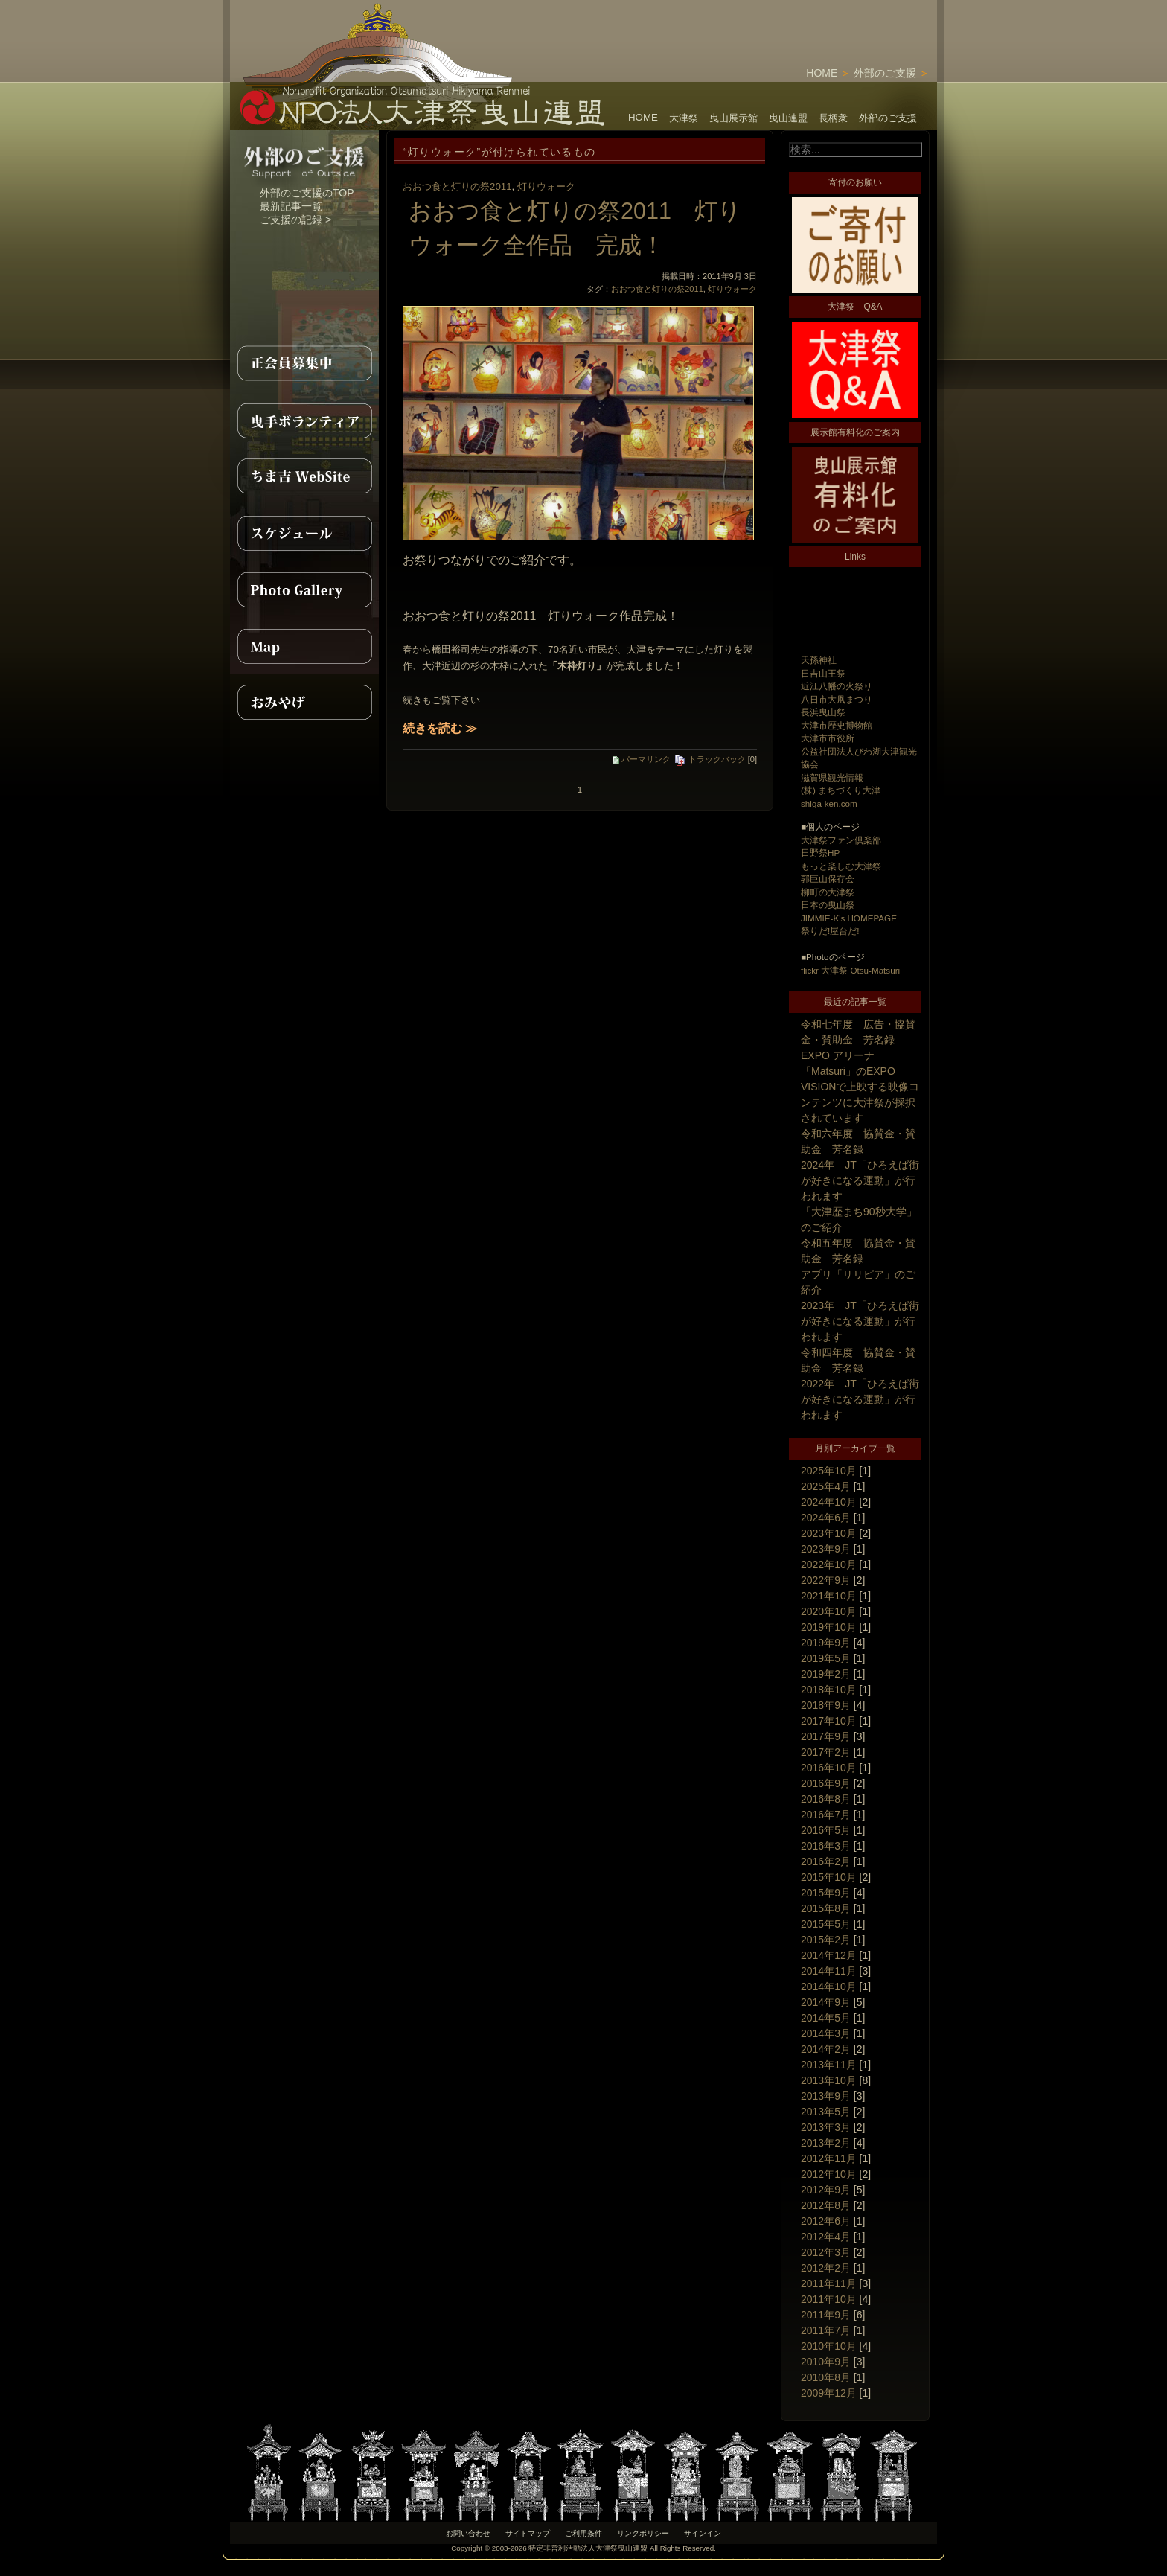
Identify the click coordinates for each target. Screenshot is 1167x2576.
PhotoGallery (304, 589)
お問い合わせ (468, 2533)
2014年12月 (829, 1955)
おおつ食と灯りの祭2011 (457, 186)
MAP (304, 646)
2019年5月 (826, 1658)
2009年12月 (829, 2393)
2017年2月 (826, 1752)
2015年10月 (829, 1877)
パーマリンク (642, 759)
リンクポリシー (643, 2533)
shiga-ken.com (829, 803)
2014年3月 (826, 2033)
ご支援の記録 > (295, 220)
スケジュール (304, 533)
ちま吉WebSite (304, 476)
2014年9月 (826, 2002)
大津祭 (683, 118)
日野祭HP (820, 852)
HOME (821, 73)
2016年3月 (826, 1846)
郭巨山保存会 (827, 878)
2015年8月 (826, 1908)
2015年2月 (826, 1940)
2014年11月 (829, 1971)
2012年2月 (826, 2268)
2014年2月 (826, 2049)
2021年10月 (829, 1596)
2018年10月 (829, 1690)
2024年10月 (829, 1502)
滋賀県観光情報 (832, 777)
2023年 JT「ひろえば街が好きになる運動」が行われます (860, 1321)
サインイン (702, 2533)
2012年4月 (826, 2237)
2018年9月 (826, 1705)
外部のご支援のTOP (307, 193)
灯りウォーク (546, 186)
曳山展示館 (733, 118)
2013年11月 (829, 2065)
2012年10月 (829, 2174)
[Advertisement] (763, 22)
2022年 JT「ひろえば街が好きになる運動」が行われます (860, 1399)
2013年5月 (826, 2112)
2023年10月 (829, 1533)
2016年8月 (826, 1799)
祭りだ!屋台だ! (830, 931)
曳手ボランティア (304, 419)
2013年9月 (826, 2096)
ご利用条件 (583, 2533)
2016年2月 (826, 1861)
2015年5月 (826, 1924)
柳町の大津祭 (827, 892)
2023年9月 (826, 1549)
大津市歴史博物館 (836, 725)
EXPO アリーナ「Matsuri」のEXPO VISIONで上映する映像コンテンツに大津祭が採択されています (860, 1086)
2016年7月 (826, 1815)
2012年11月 (829, 2158)
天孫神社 (819, 660)
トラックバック (710, 759)
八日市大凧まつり (836, 699)
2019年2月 (826, 1674)
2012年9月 (826, 2190)
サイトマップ (527, 2533)
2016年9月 (826, 1783)
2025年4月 (826, 1486)
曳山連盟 (788, 118)
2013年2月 (826, 2143)
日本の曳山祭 (827, 905)
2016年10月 (829, 1768)
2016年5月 (826, 1830)
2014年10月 (829, 1986)
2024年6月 (826, 1518)
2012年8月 (826, 2205)
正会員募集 (304, 363)
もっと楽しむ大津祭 (841, 866)
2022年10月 (829, 1564)
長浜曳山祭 (823, 712)
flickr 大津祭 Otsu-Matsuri (850, 970)
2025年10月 (829, 1471)
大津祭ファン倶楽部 (841, 840)
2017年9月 (826, 1736)
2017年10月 (829, 1721)
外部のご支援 (885, 73)
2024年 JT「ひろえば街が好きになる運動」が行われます (860, 1180)
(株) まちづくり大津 (840, 790)
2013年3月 (826, 2127)
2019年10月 (829, 1627)
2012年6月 (826, 2221)
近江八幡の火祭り (836, 686)
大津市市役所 (827, 738)
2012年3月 (826, 2252)
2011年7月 (826, 2330)
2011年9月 (826, 2315)
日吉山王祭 (823, 673)
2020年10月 (829, 1611)
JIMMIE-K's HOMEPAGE (849, 918)
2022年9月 (826, 1580)
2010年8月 (826, 2377)
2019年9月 (826, 1643)
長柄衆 (833, 118)
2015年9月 (826, 1893)
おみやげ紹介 (304, 702)
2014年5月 (826, 2018)
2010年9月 (826, 2362)
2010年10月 (829, 2346)
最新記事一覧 (291, 206)
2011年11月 (829, 2283)
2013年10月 (829, 2080)
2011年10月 (829, 2299)
